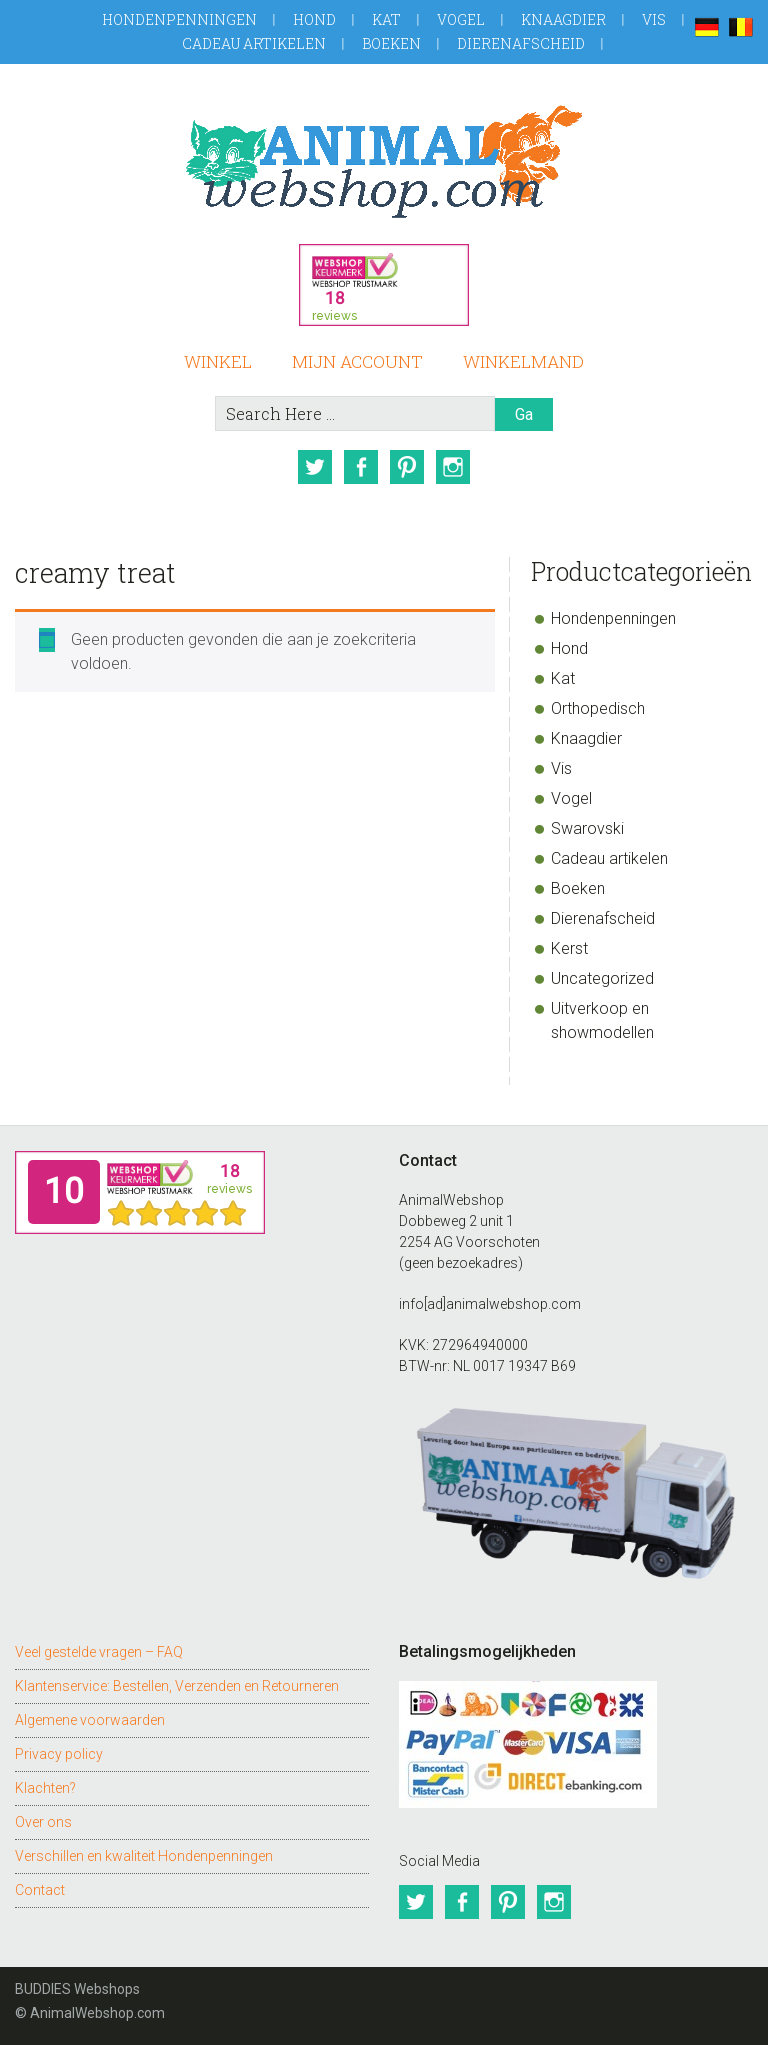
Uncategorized (602, 978)
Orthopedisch (598, 708)
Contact (40, 1890)
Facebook (361, 467)
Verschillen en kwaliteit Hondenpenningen (144, 1856)
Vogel (461, 19)
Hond (314, 19)
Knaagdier (563, 19)
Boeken (391, 43)
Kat (386, 19)
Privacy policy (59, 1754)
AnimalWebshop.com (383, 161)
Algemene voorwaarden (90, 1720)
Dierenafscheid (521, 43)
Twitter (315, 467)
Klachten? (45, 1788)
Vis (654, 19)
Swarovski (587, 828)
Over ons (43, 1822)
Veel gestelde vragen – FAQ (99, 1652)
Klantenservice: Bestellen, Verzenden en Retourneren (177, 1686)
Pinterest (407, 467)
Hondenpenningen (179, 19)
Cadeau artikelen (254, 43)
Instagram (453, 467)
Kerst (569, 948)
